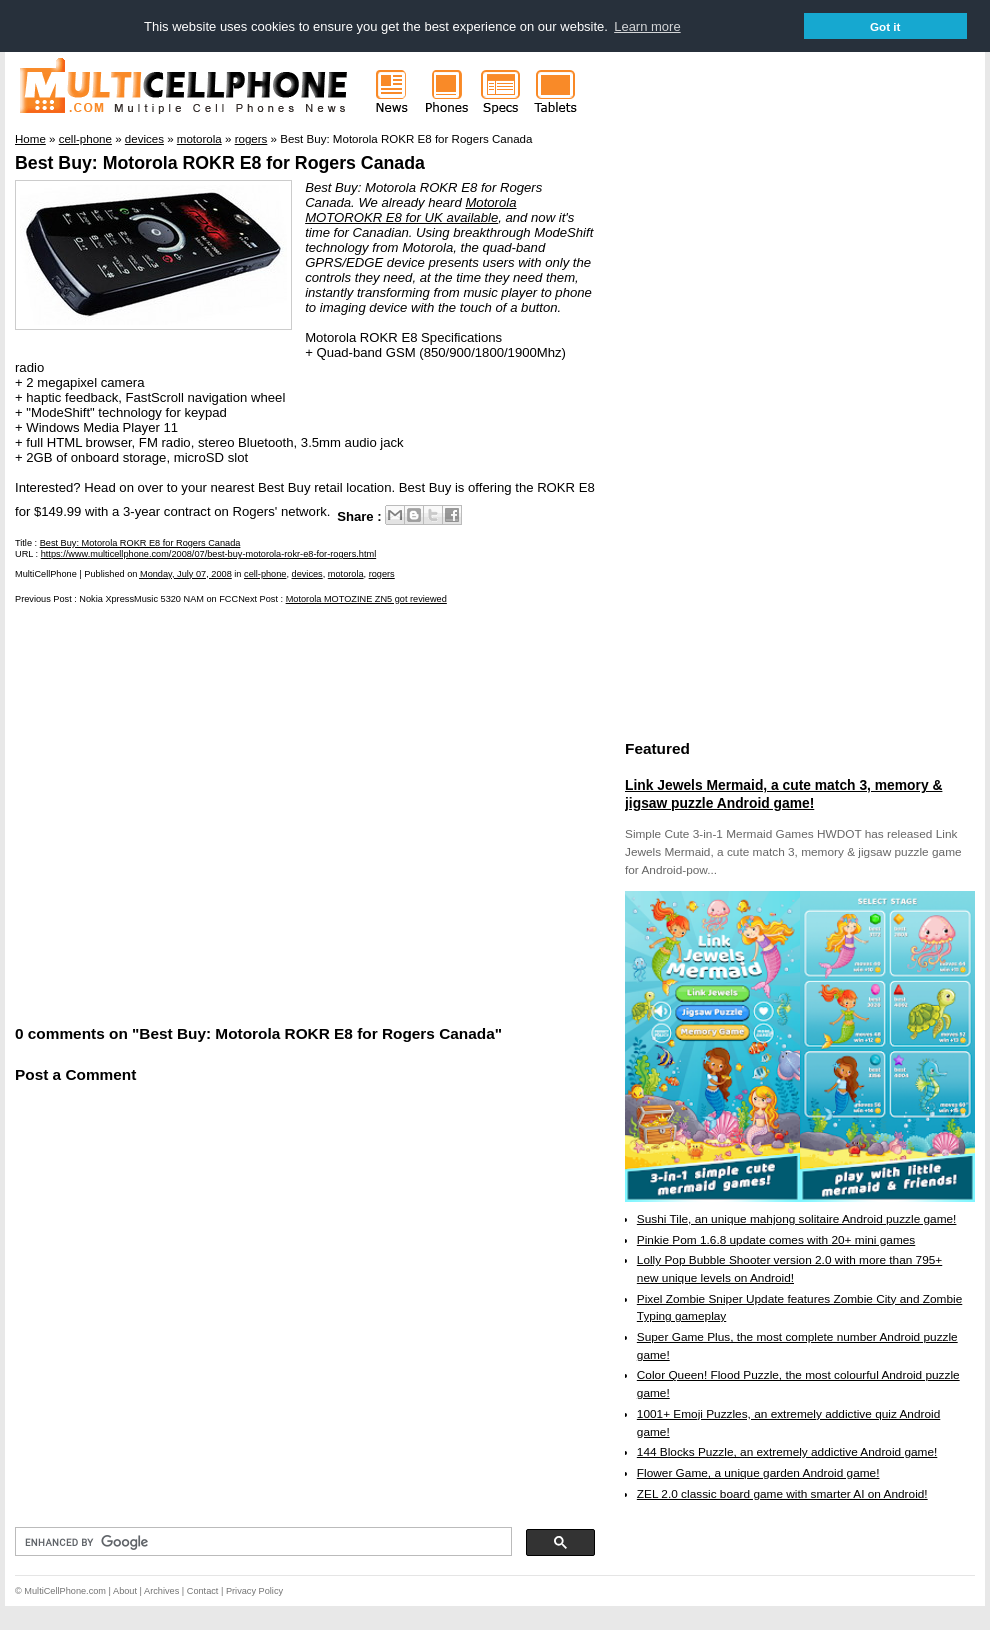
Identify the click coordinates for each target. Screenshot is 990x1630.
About (125, 1591)
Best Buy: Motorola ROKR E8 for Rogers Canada (220, 163)
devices (307, 574)
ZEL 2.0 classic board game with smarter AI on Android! (782, 1494)
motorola (346, 574)
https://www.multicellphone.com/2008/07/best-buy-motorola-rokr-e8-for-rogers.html (208, 554)
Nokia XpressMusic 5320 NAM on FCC (158, 599)
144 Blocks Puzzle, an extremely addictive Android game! (787, 1452)
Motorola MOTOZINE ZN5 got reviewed (366, 599)
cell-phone (265, 574)
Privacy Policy (254, 1591)
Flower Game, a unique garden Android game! (758, 1473)
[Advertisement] (192, 812)
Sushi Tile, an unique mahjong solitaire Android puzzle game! (797, 1219)
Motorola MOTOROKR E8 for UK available (410, 210)
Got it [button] (885, 26)
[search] (261, 1542)
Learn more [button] (647, 26)
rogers (382, 574)
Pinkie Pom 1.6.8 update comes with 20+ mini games (776, 1240)
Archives (161, 1591)
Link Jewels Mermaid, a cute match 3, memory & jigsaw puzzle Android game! (783, 794)
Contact (203, 1591)
